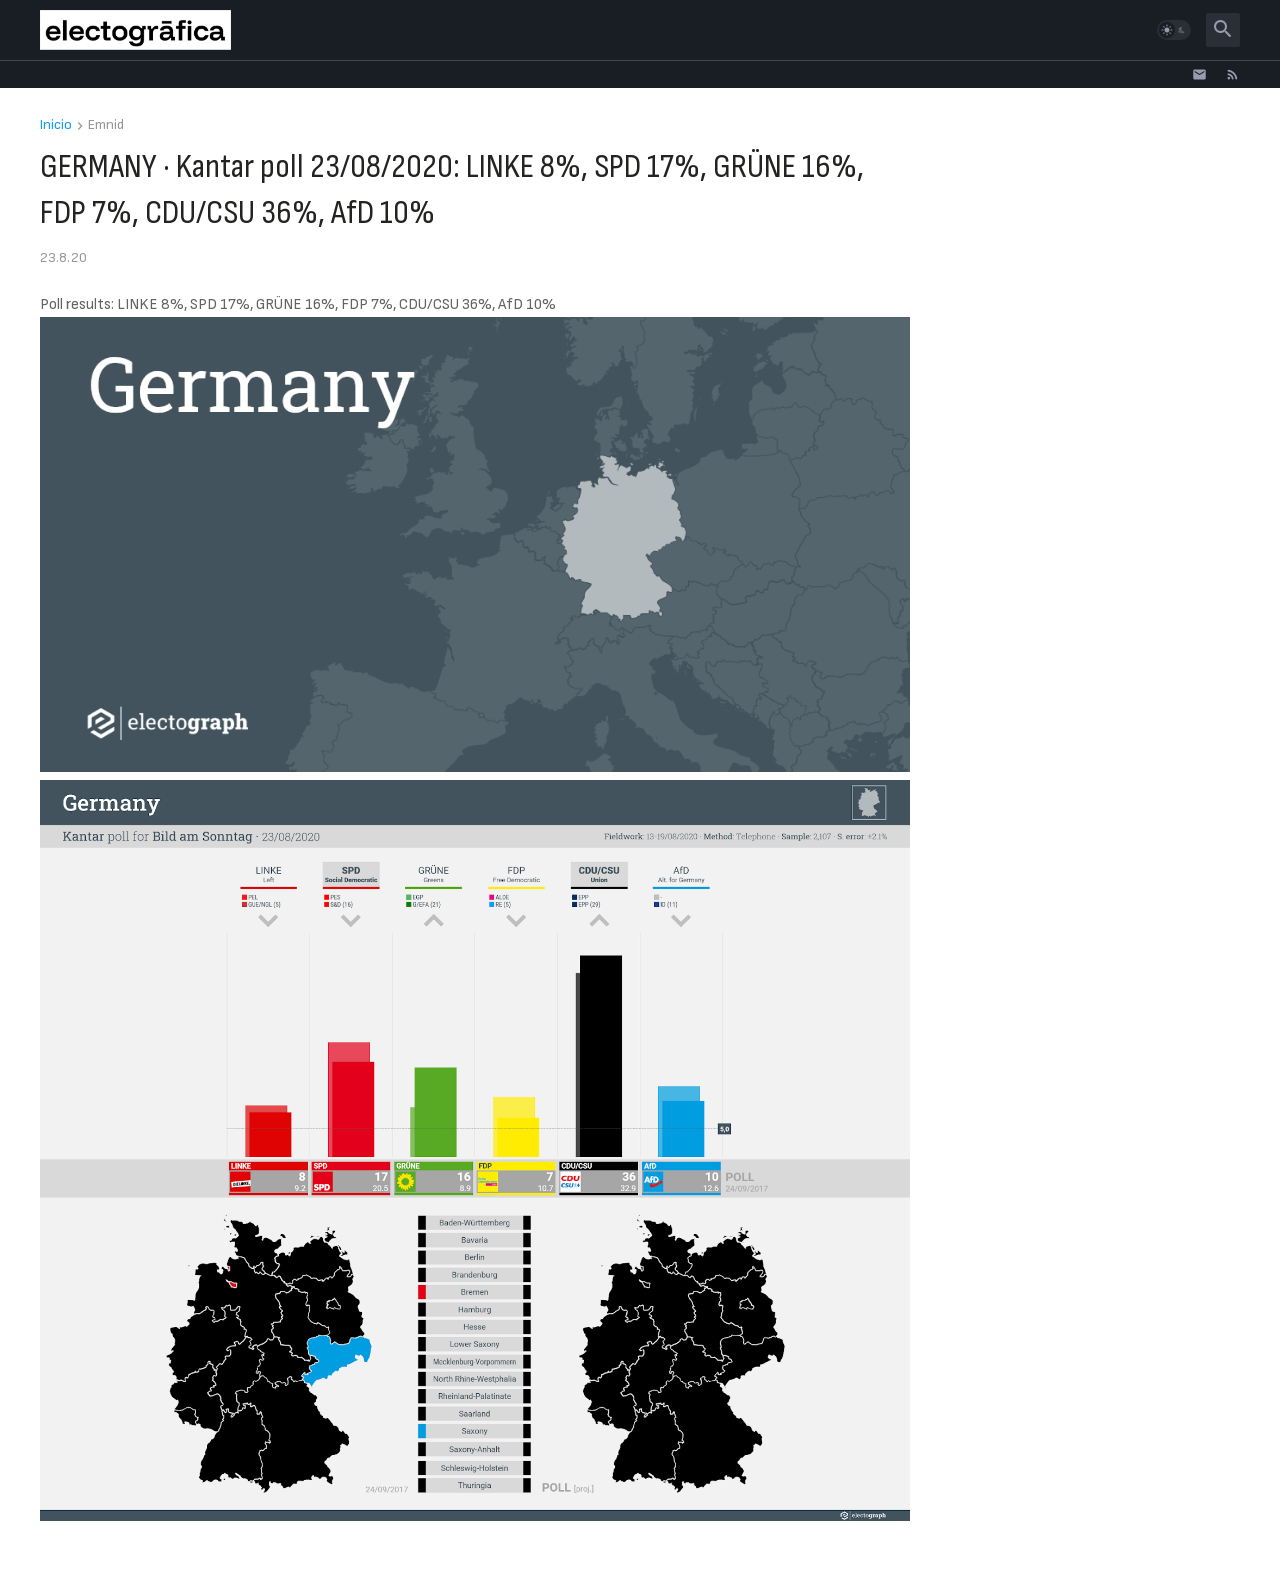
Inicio (56, 125)
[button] (1174, 30)
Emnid (106, 125)
